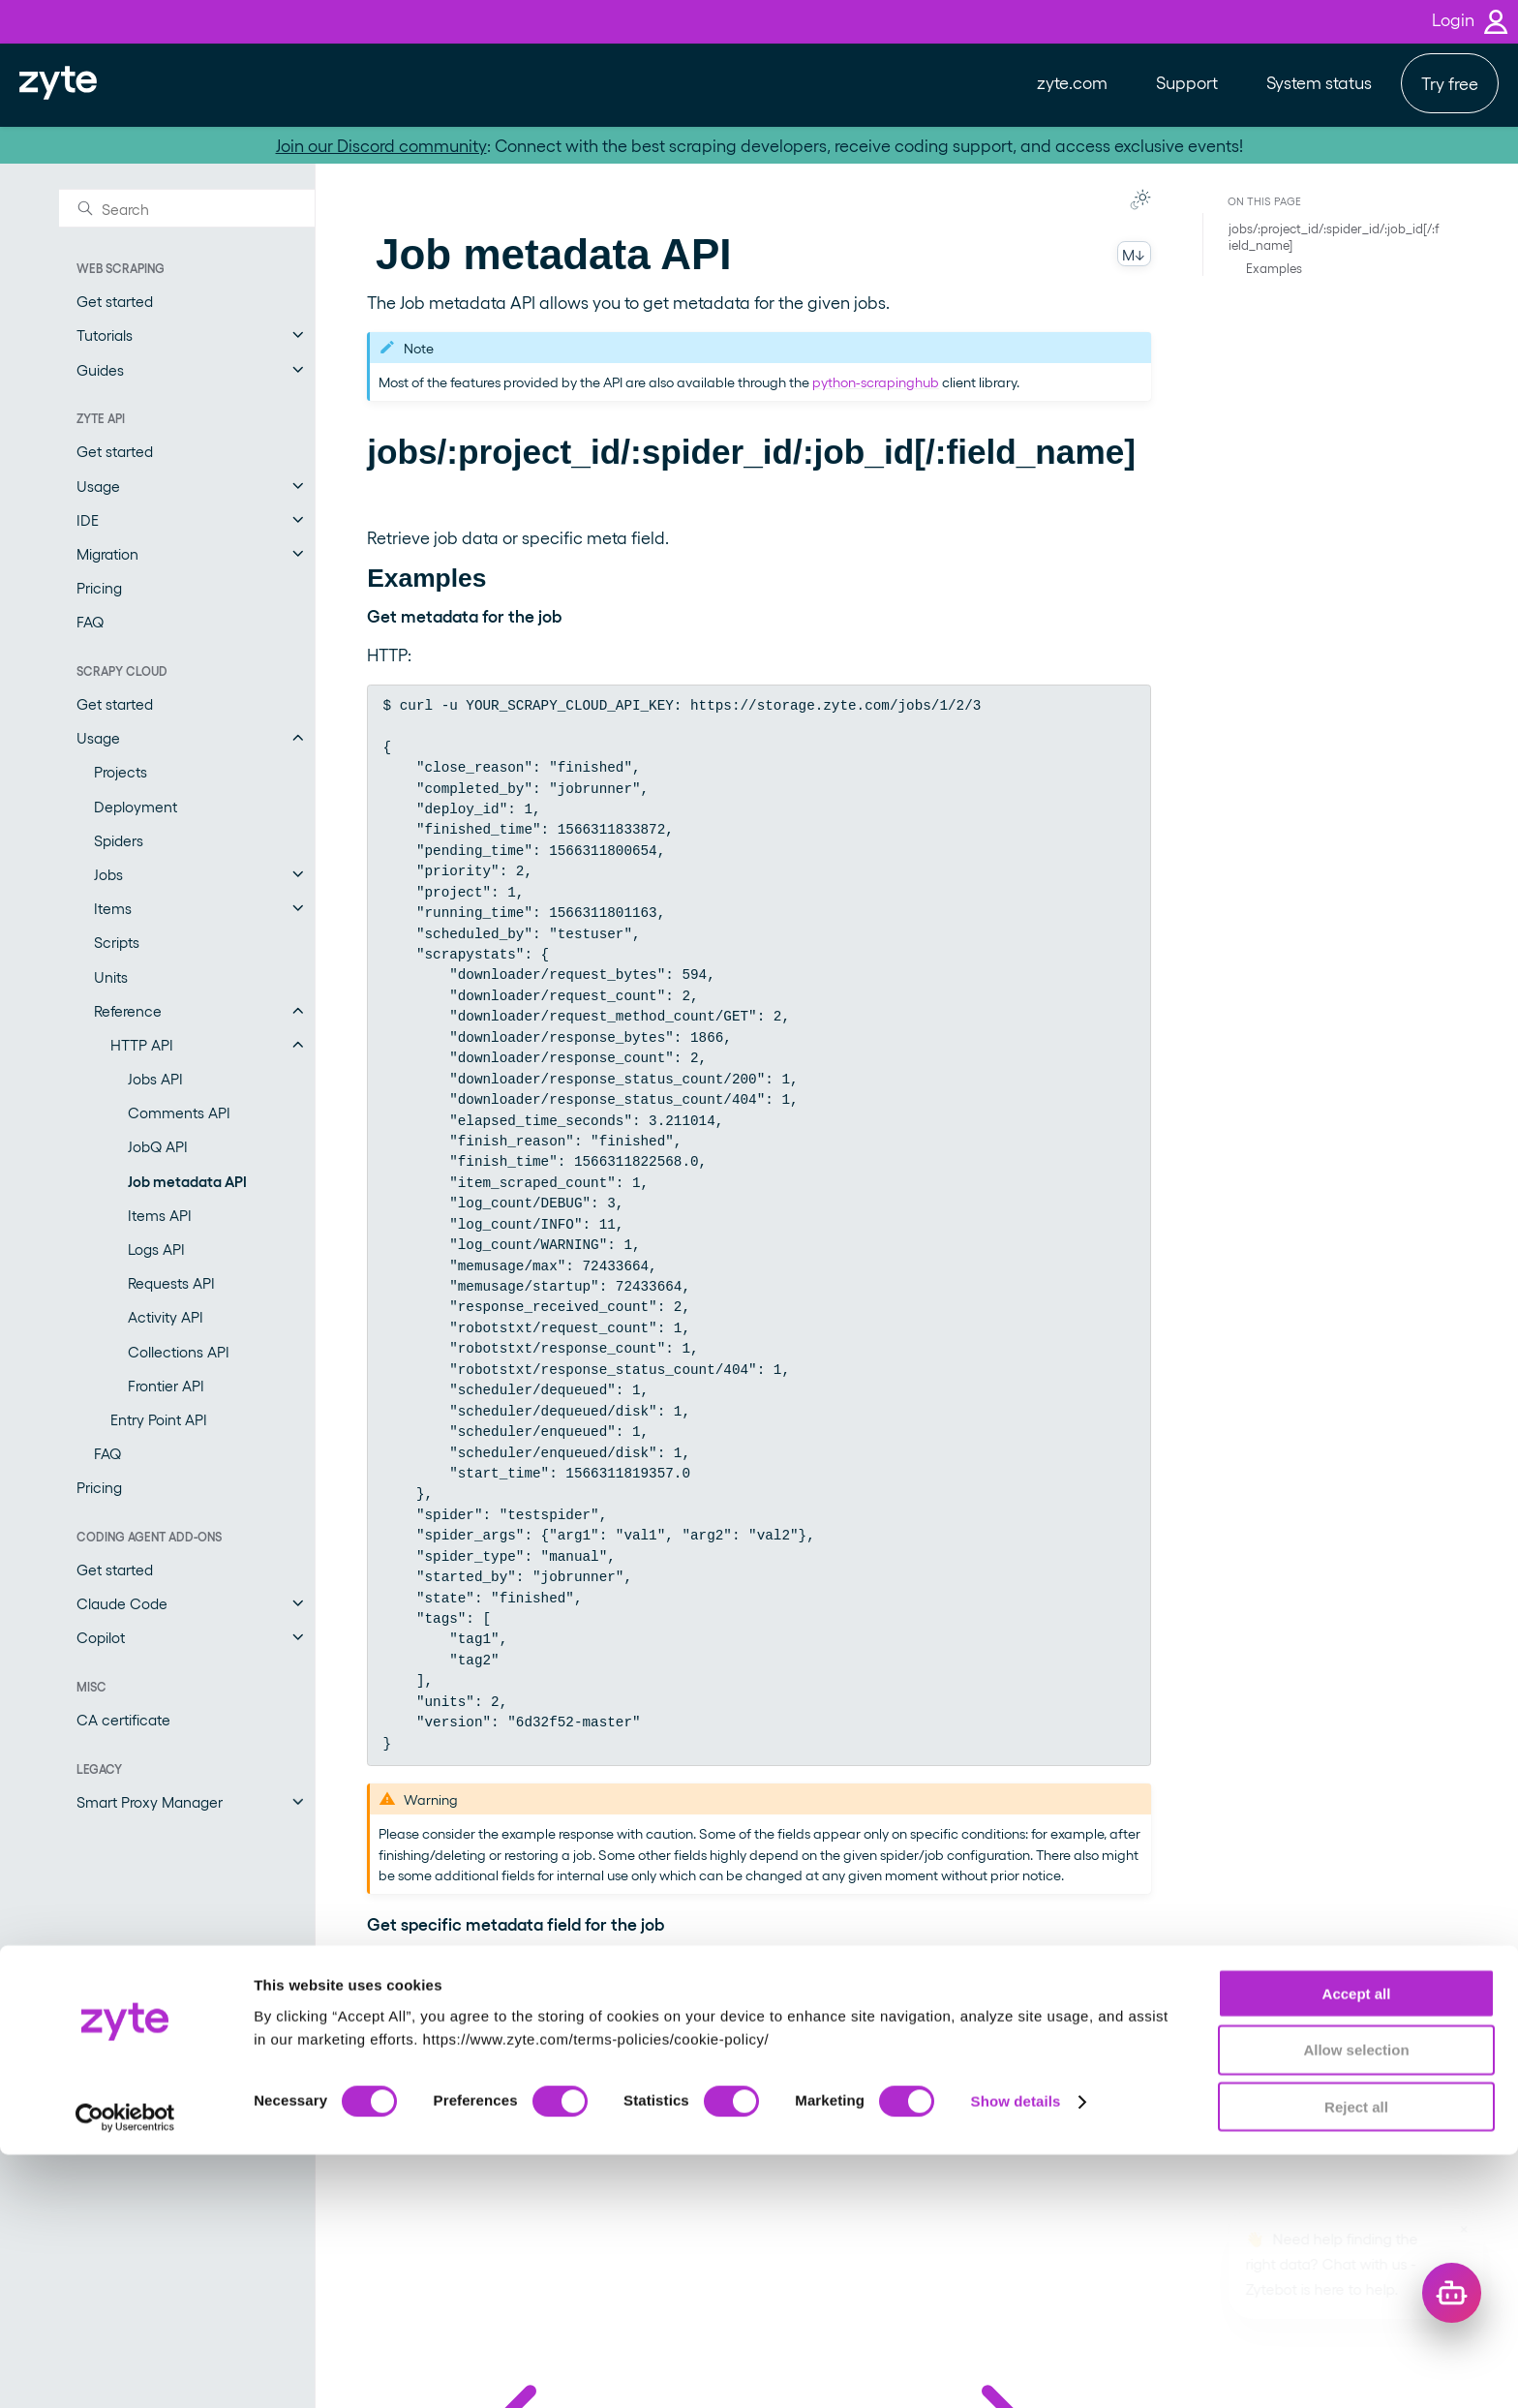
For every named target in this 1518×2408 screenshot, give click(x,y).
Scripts (116, 941)
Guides (100, 369)
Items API (160, 1214)
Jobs (108, 874)
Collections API (178, 1351)
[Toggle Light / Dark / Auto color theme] (1140, 199)
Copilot (100, 1637)
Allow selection (1356, 2303)
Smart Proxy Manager (149, 1801)
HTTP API (141, 1044)
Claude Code (121, 1603)
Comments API (179, 1112)
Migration (107, 553)
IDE (87, 519)
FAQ (90, 621)
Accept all (1356, 2246)
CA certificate (123, 1719)
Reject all (1356, 2360)
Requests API (171, 1282)
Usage (98, 485)
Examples (1274, 267)
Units (111, 976)
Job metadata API (187, 1181)
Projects (120, 771)
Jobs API (155, 1078)
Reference (128, 1010)
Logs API (156, 1248)
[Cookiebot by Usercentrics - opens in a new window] (125, 2370)
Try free (1449, 83)
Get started (114, 300)
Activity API (165, 1316)
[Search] (187, 208)
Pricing (99, 587)
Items (113, 908)
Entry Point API (158, 1419)
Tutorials (104, 334)
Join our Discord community (381, 145)
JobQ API (158, 1146)
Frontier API (166, 1385)
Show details (1016, 2354)
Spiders (118, 840)
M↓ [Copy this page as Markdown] (1133, 254)
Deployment (135, 806)
